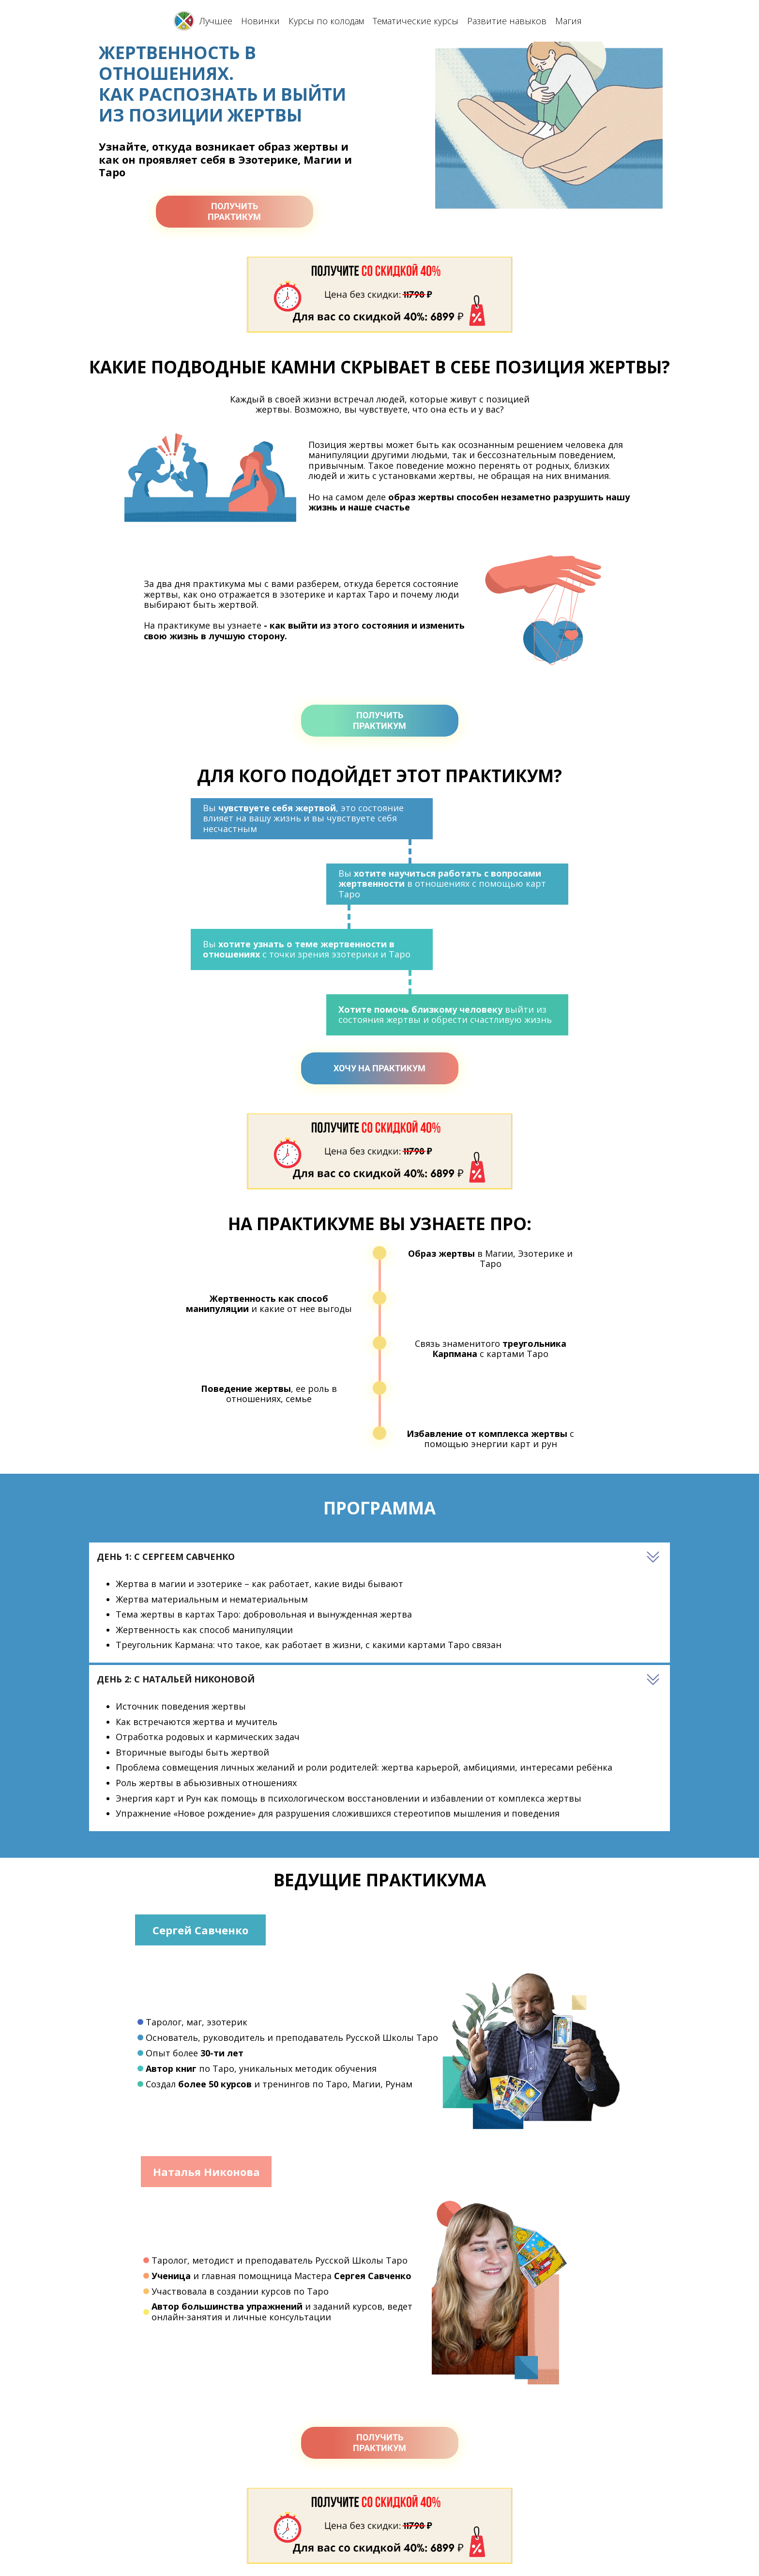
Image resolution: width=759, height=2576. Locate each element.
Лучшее (215, 21)
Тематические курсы (415, 21)
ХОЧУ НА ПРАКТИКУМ (379, 1068)
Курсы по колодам (326, 21)
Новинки (260, 21)
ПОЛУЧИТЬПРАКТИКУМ (234, 211)
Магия (568, 21)
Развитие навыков (506, 21)
